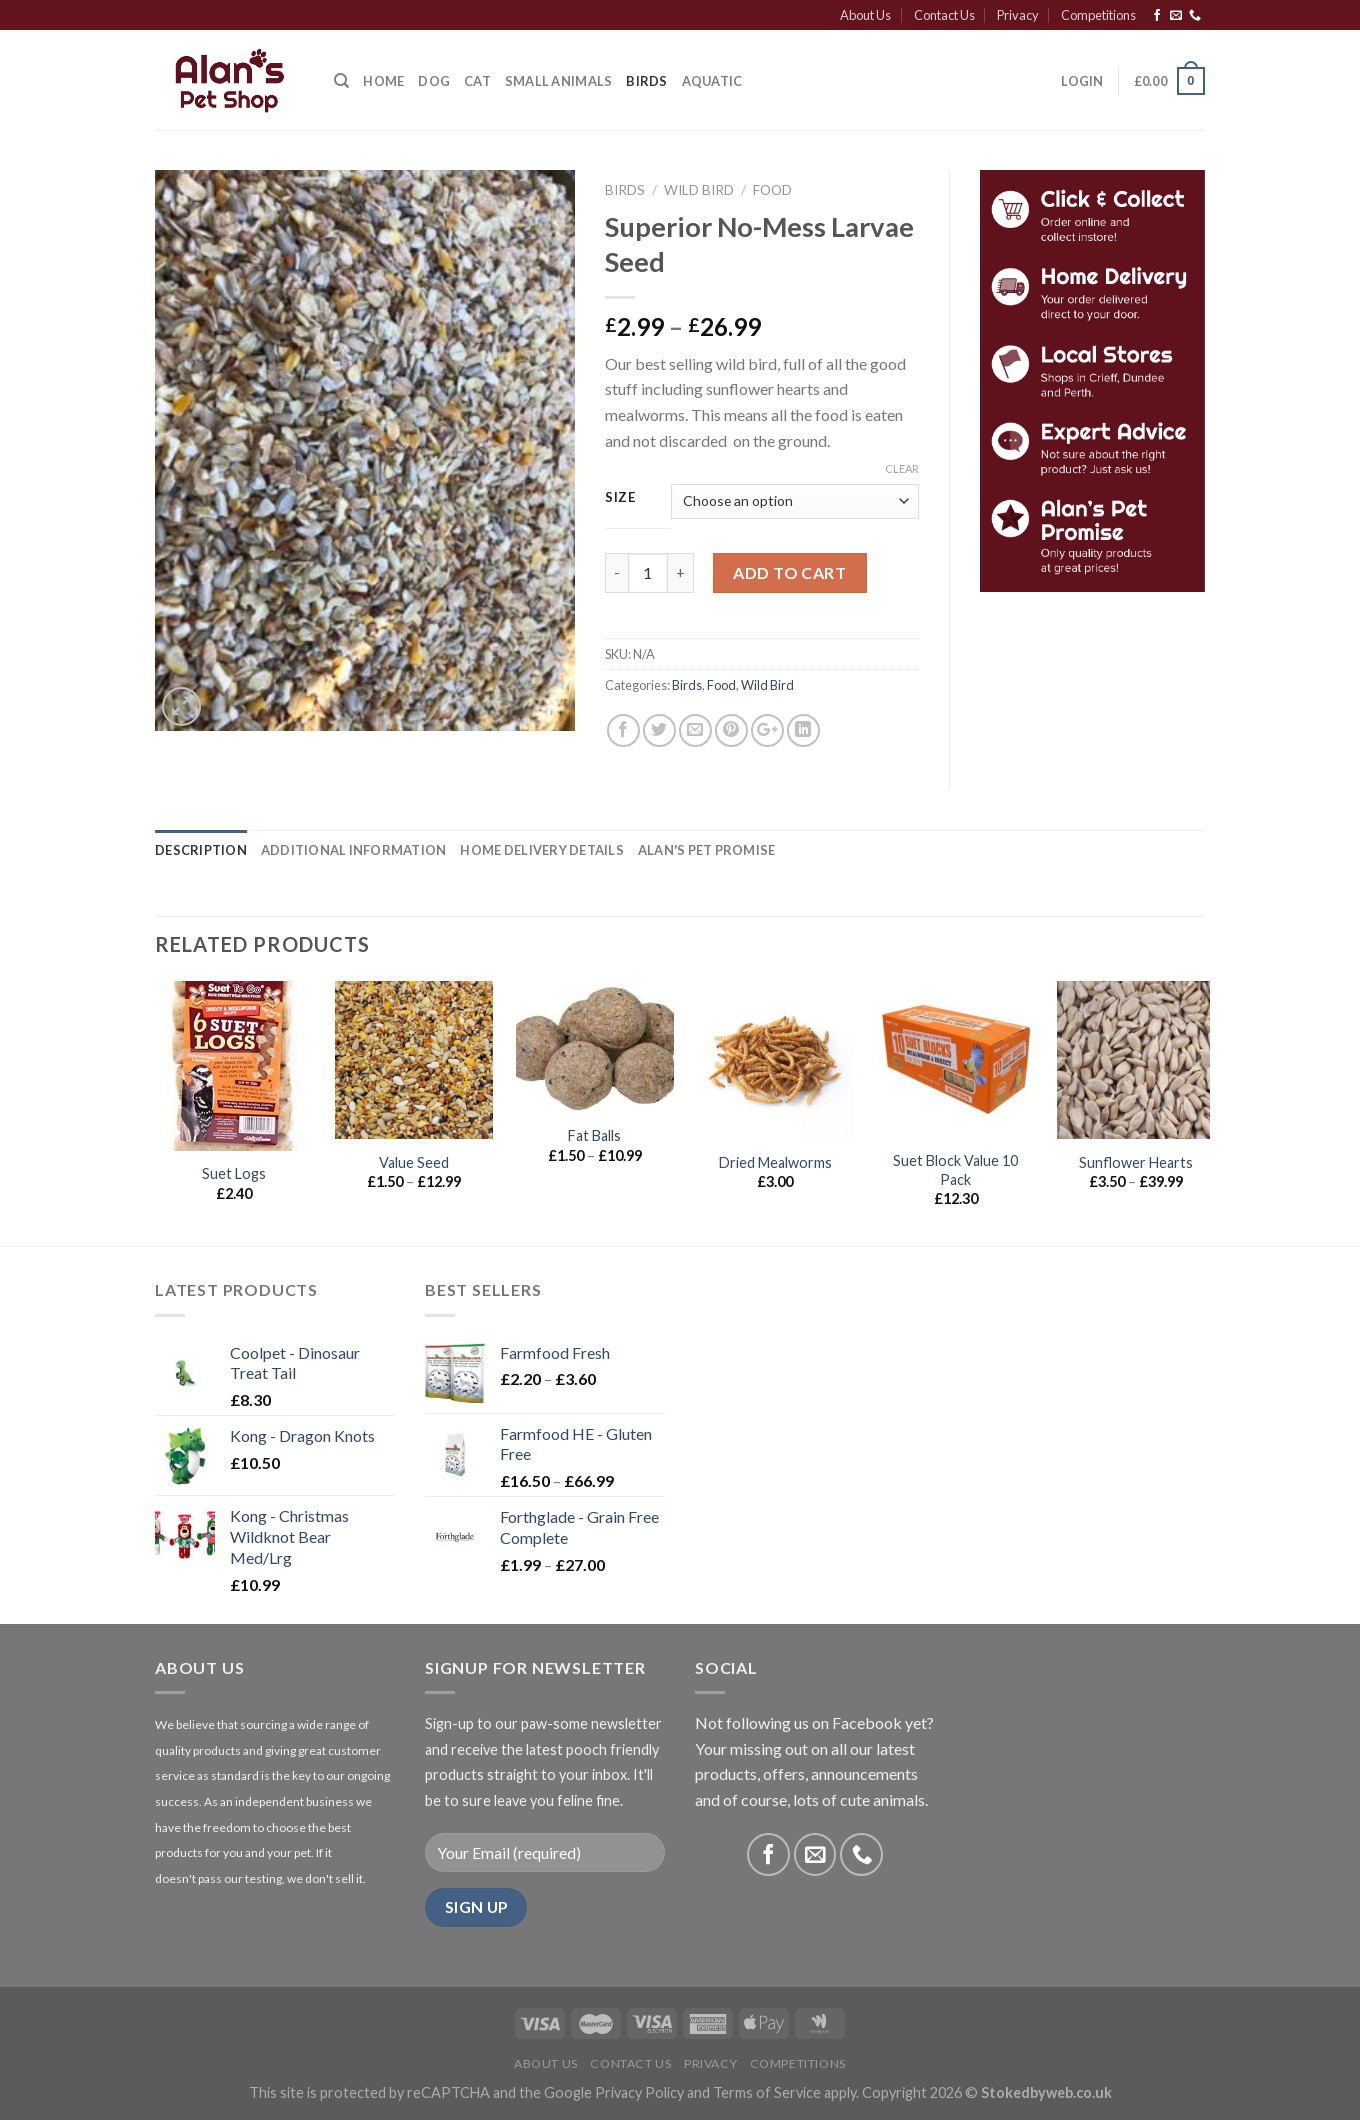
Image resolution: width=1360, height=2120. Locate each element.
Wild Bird (699, 190)
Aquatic (712, 81)
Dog (434, 81)
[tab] (201, 850)
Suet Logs (234, 1173)
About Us (865, 15)
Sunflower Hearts (1136, 1162)
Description (201, 850)
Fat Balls (594, 1135)
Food (772, 190)
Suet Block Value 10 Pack (955, 1170)
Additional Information (354, 850)
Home (383, 81)
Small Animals (558, 81)
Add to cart (789, 572)
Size (620, 498)
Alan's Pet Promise (707, 850)
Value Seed (414, 1162)
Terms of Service (767, 2092)
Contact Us (944, 15)
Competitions (1098, 15)
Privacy (1018, 15)
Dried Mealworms (775, 1162)
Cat (477, 81)
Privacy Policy (639, 2092)
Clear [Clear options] (902, 468)
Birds (646, 81)
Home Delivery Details (541, 850)
